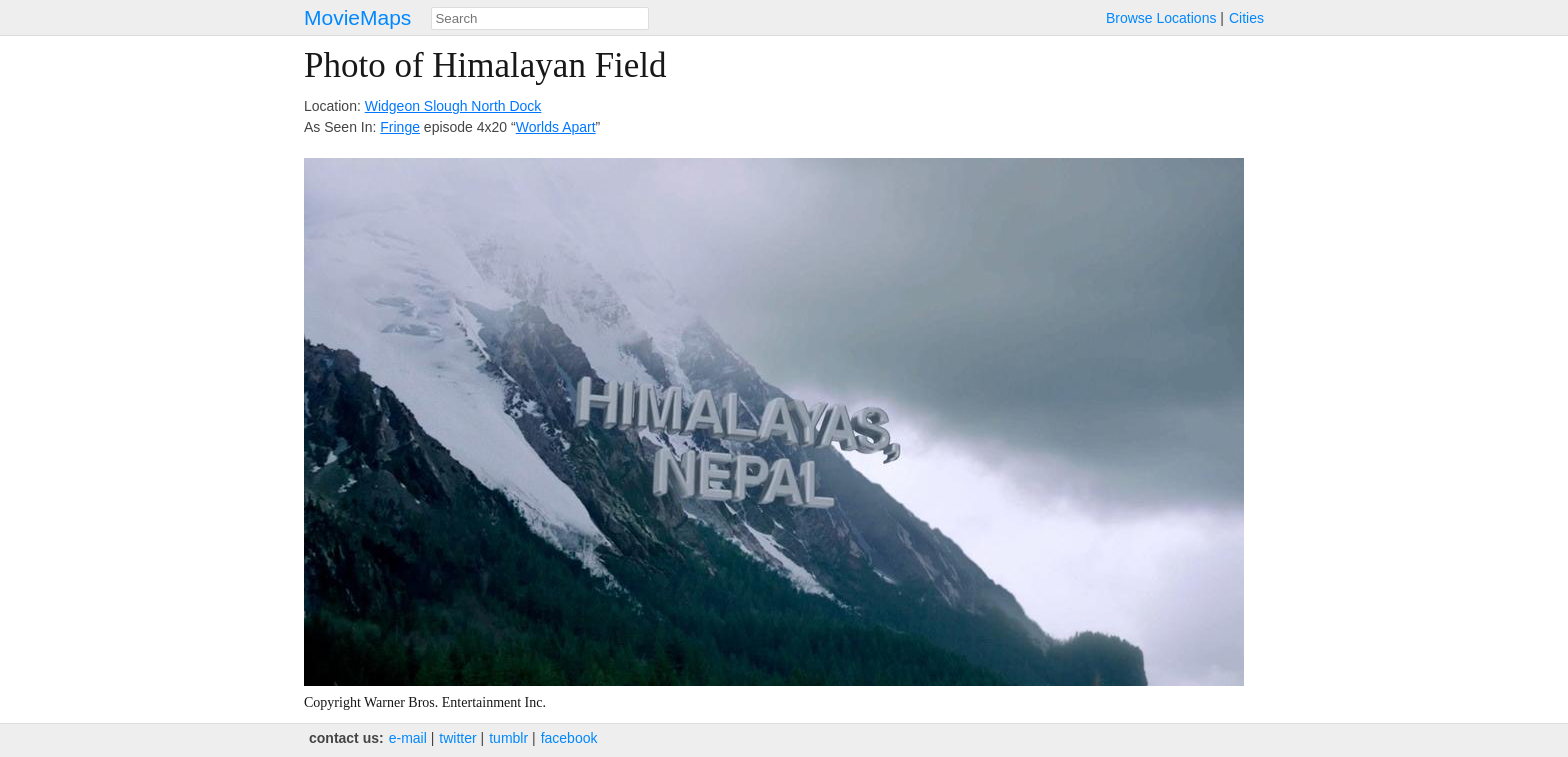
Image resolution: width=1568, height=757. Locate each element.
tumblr (508, 738)
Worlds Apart (556, 127)
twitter (457, 738)
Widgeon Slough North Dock (453, 106)
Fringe (400, 127)
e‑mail (408, 738)
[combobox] (540, 18)
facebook (569, 738)
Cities (1246, 18)
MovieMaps (357, 17)
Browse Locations (1161, 18)
